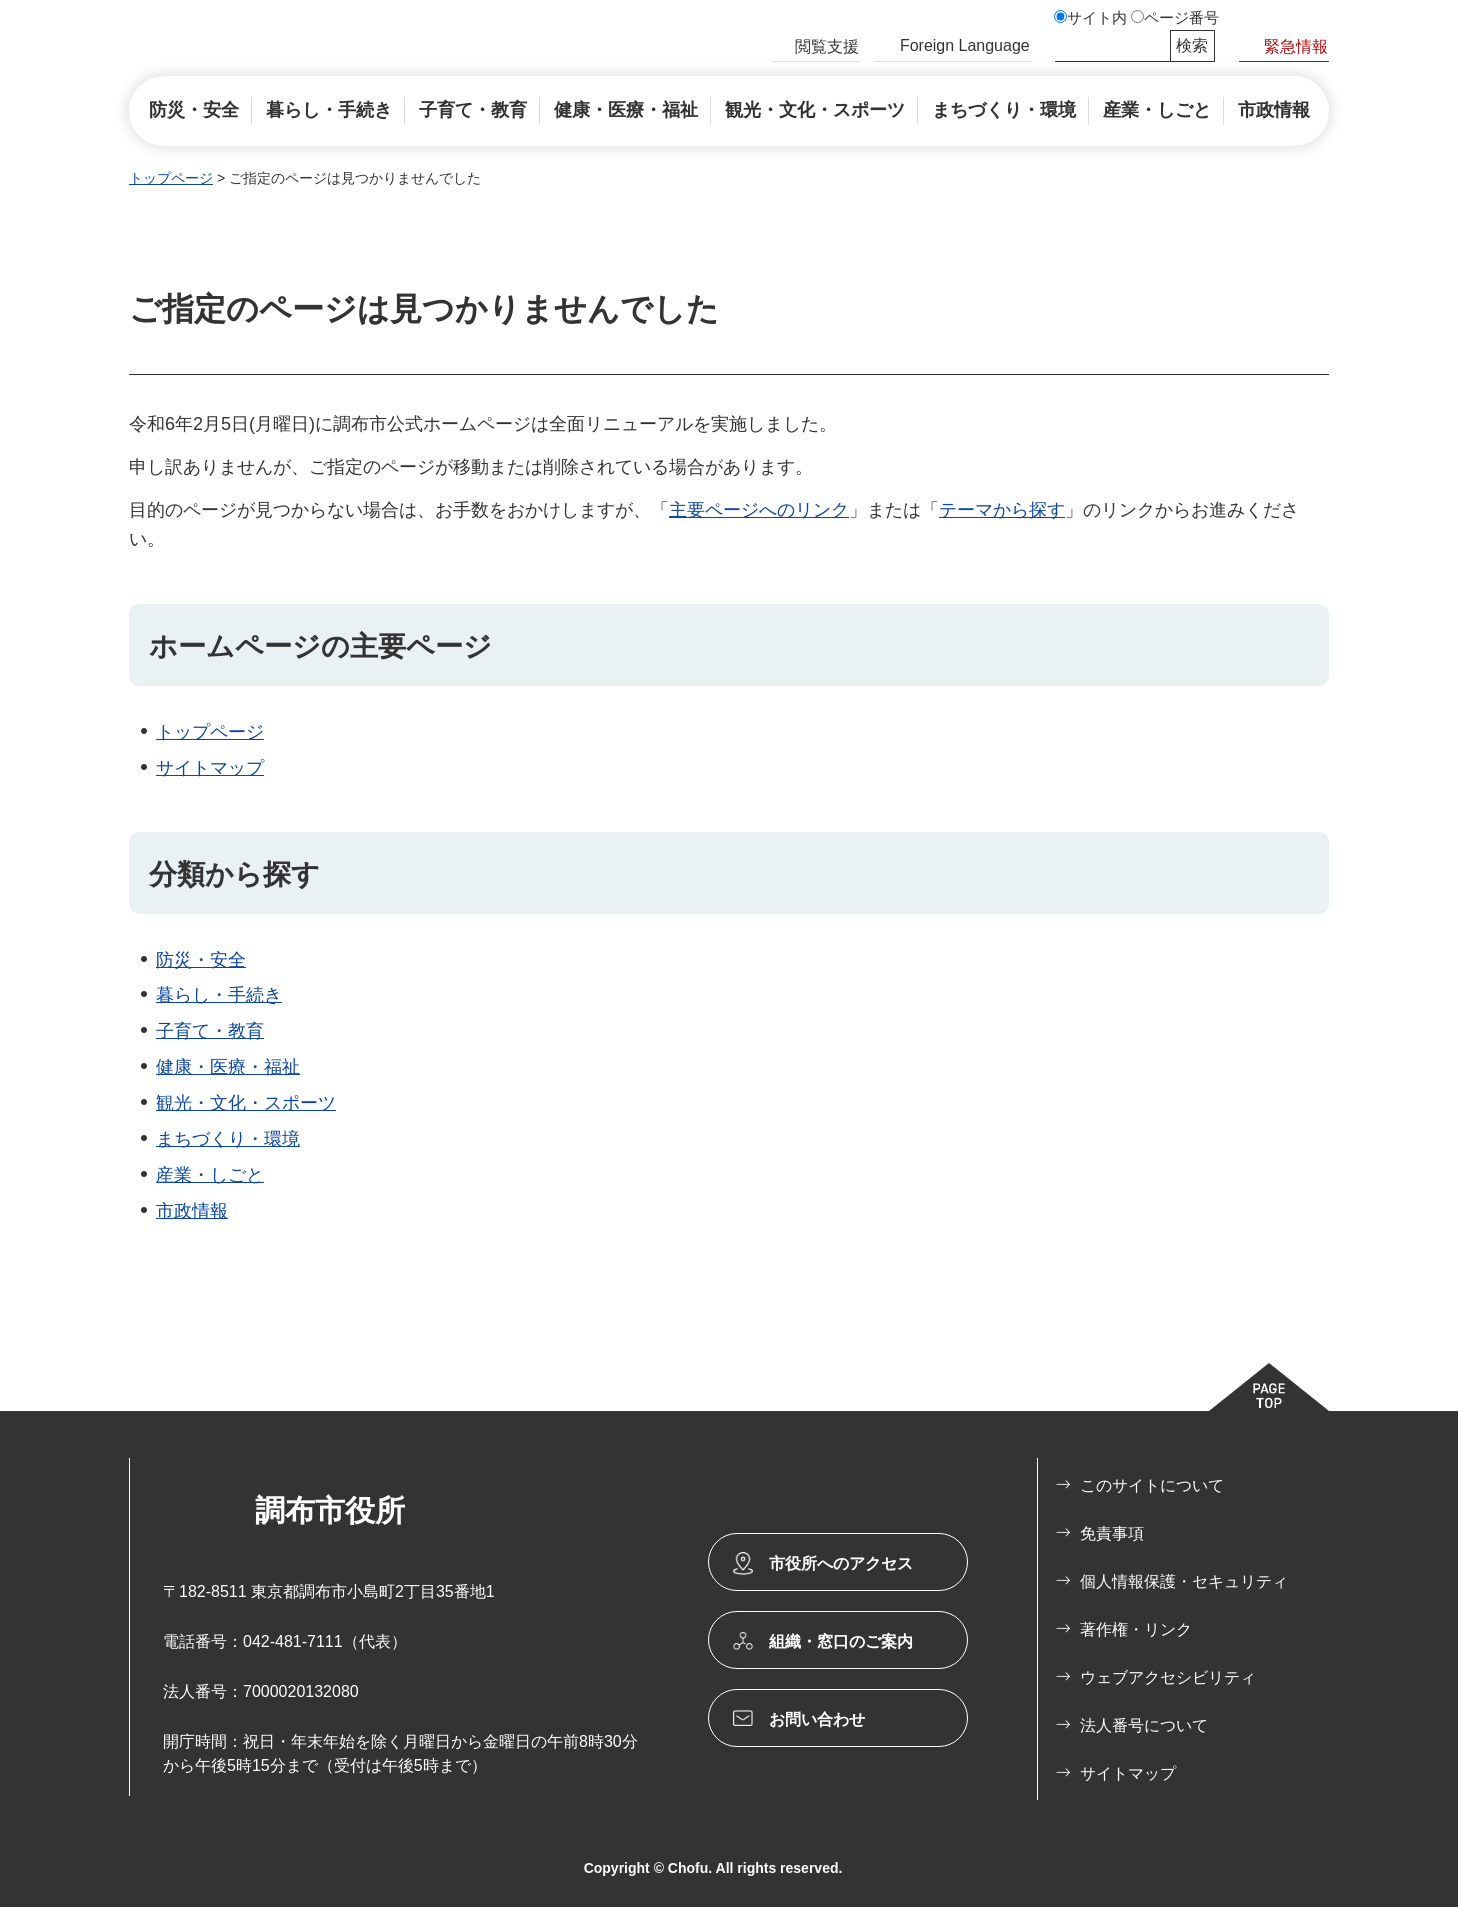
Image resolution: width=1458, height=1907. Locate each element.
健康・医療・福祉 (228, 1067)
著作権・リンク (1136, 1629)
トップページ (171, 178)
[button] (816, 49)
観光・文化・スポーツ (246, 1103)
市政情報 (192, 1211)
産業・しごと (210, 1175)
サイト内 (1097, 18)
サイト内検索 (1064, 46)
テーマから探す (1002, 510)
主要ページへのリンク (759, 510)
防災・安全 (201, 960)
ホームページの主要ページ (320, 646)
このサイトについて (1152, 1485)
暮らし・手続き (219, 995)
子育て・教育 (210, 1031)
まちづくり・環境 (228, 1139)
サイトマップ (210, 768)
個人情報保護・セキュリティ (1184, 1581)
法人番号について (1144, 1725)
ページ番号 (1181, 18)
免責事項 (1112, 1533)
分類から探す (234, 874)
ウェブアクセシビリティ (1168, 1677)
